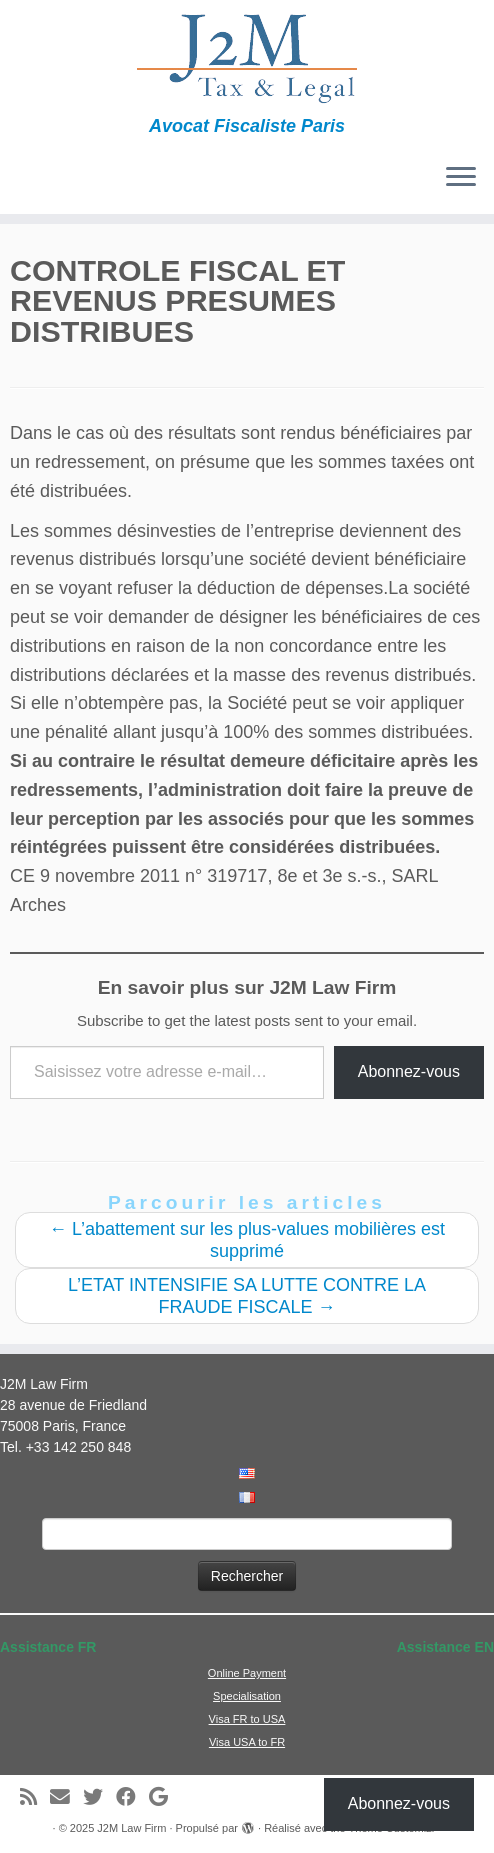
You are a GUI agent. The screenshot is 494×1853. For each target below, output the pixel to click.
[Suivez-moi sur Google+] (165, 1797)
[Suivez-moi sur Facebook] (132, 1797)
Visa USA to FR (247, 1742)
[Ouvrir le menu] (461, 178)
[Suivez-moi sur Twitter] (99, 1797)
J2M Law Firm (131, 1828)
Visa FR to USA (247, 1719)
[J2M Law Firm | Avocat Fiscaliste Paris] (247, 58)
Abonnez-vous (409, 1071)
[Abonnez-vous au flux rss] (35, 1797)
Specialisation (247, 1696)
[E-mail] (66, 1797)
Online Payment (247, 1673)
